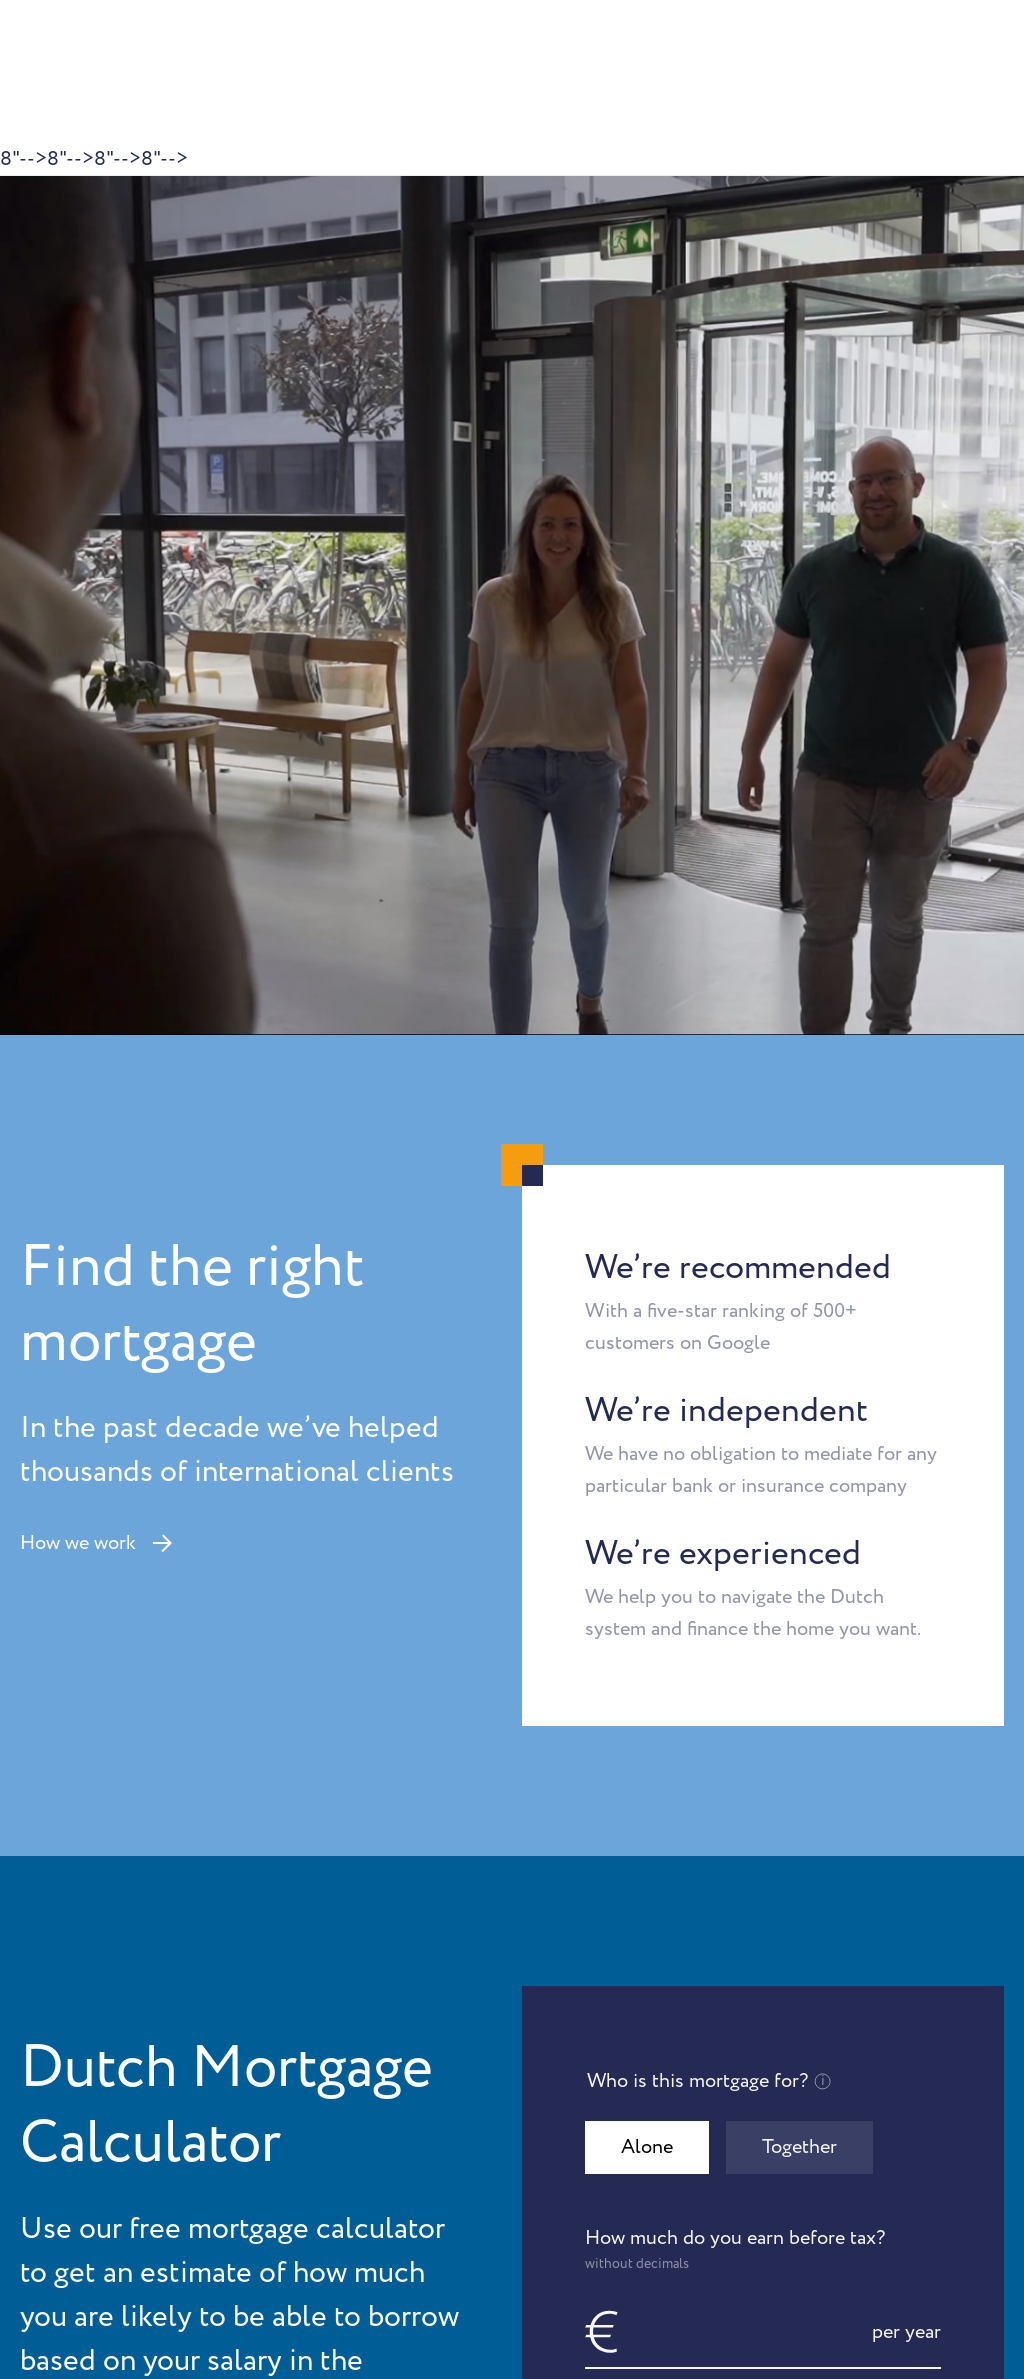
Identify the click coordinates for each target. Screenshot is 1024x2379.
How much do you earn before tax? (763, 2249)
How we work (96, 1543)
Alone (647, 2147)
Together (799, 2147)
